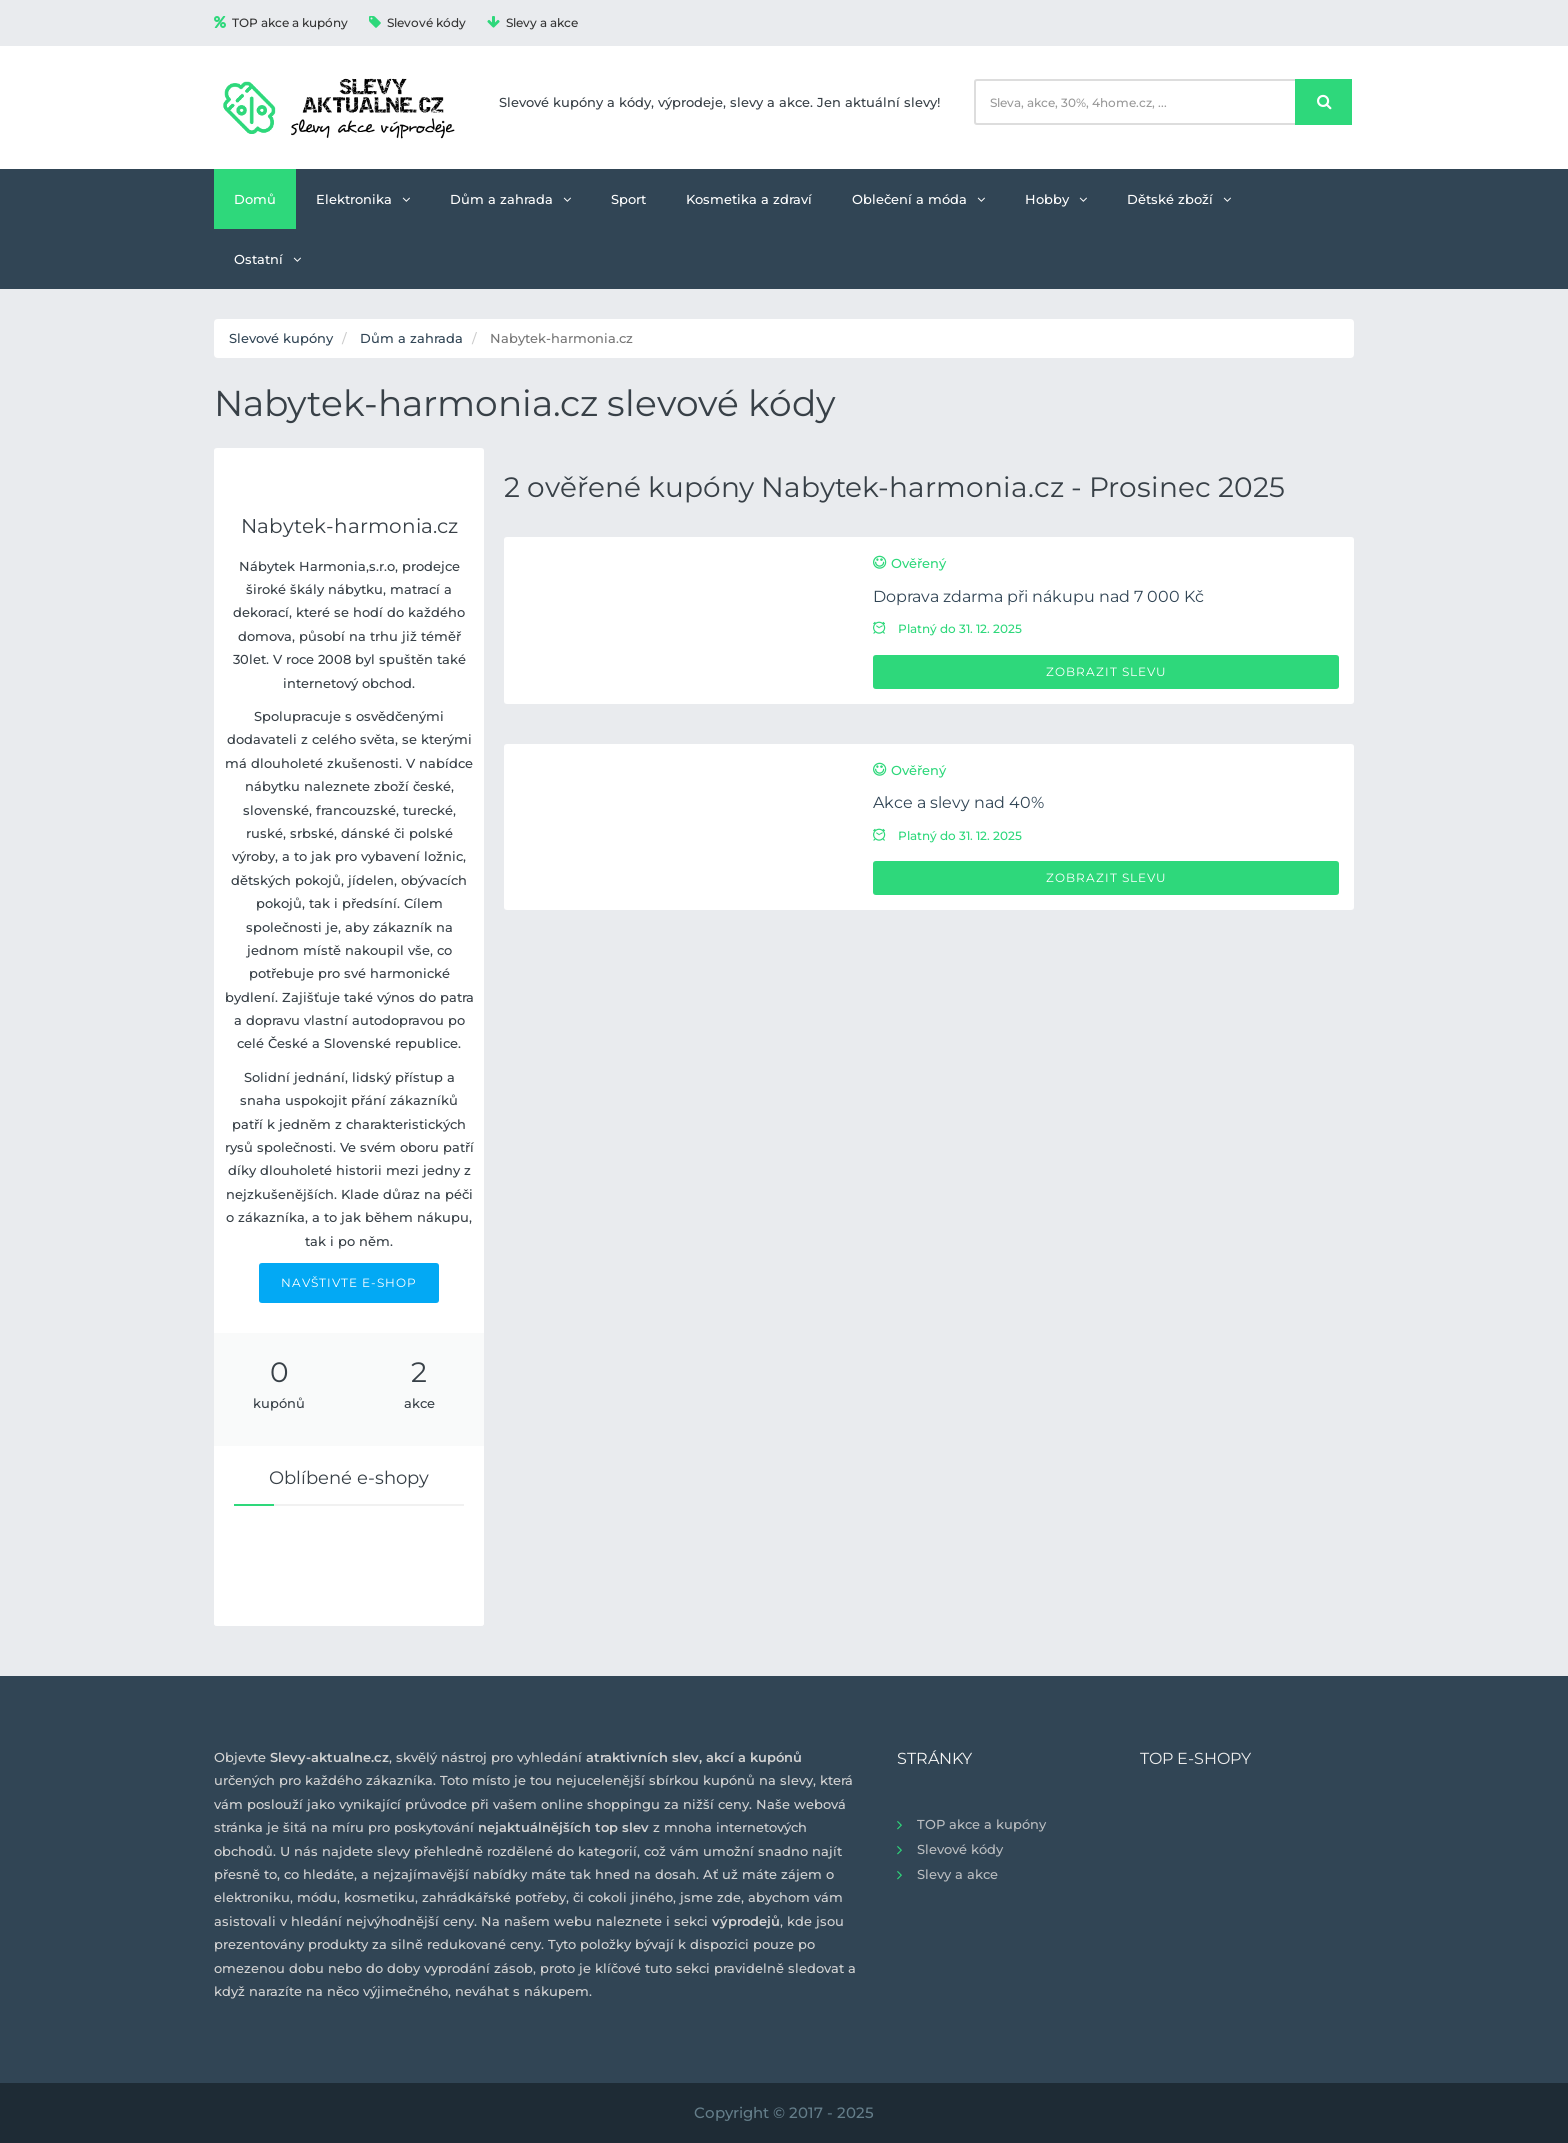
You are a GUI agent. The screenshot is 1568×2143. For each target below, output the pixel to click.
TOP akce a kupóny (281, 22)
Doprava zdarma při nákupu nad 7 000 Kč (1038, 596)
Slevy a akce (532, 22)
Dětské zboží (1179, 199)
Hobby (1056, 199)
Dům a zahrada (510, 199)
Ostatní (267, 259)
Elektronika (363, 199)
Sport (628, 199)
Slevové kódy (417, 22)
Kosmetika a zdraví (749, 199)
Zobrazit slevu (1106, 671)
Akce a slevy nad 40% (958, 802)
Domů (255, 199)
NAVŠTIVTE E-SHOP (349, 1282)
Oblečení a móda (918, 199)
